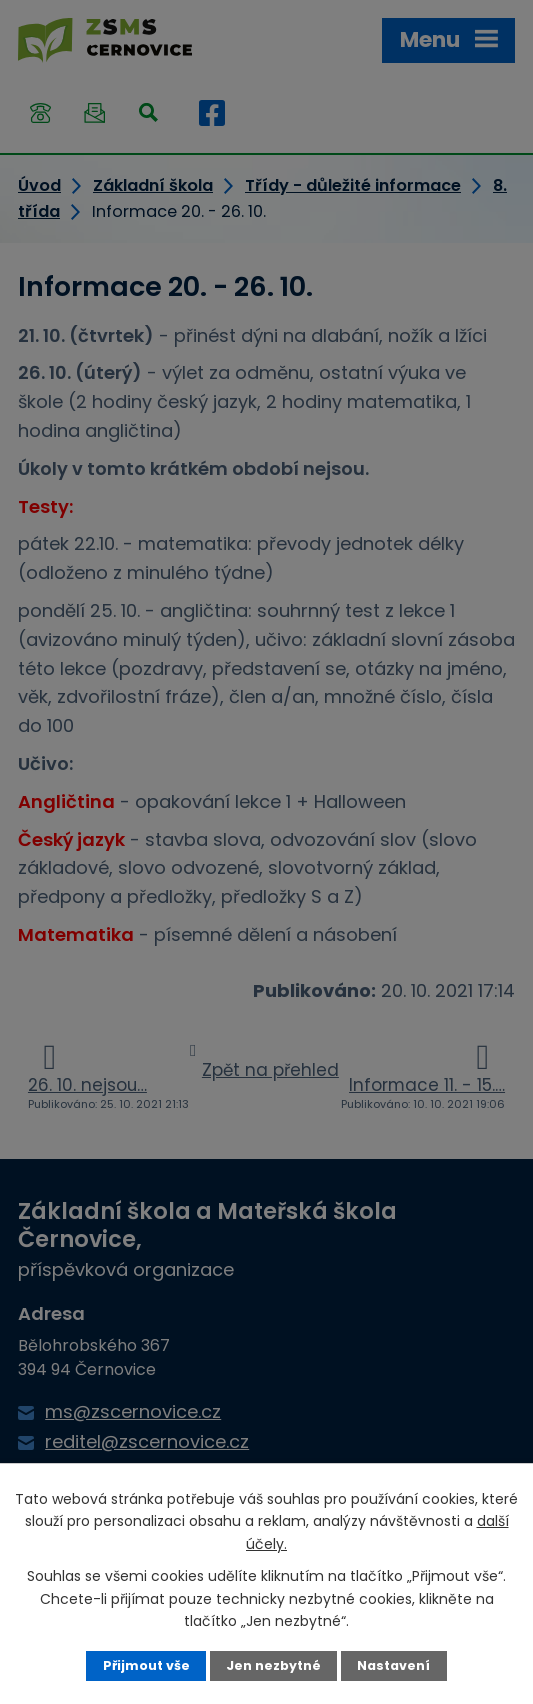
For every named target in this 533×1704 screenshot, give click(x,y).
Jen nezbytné (273, 1665)
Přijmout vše (146, 1665)
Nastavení (393, 1665)
